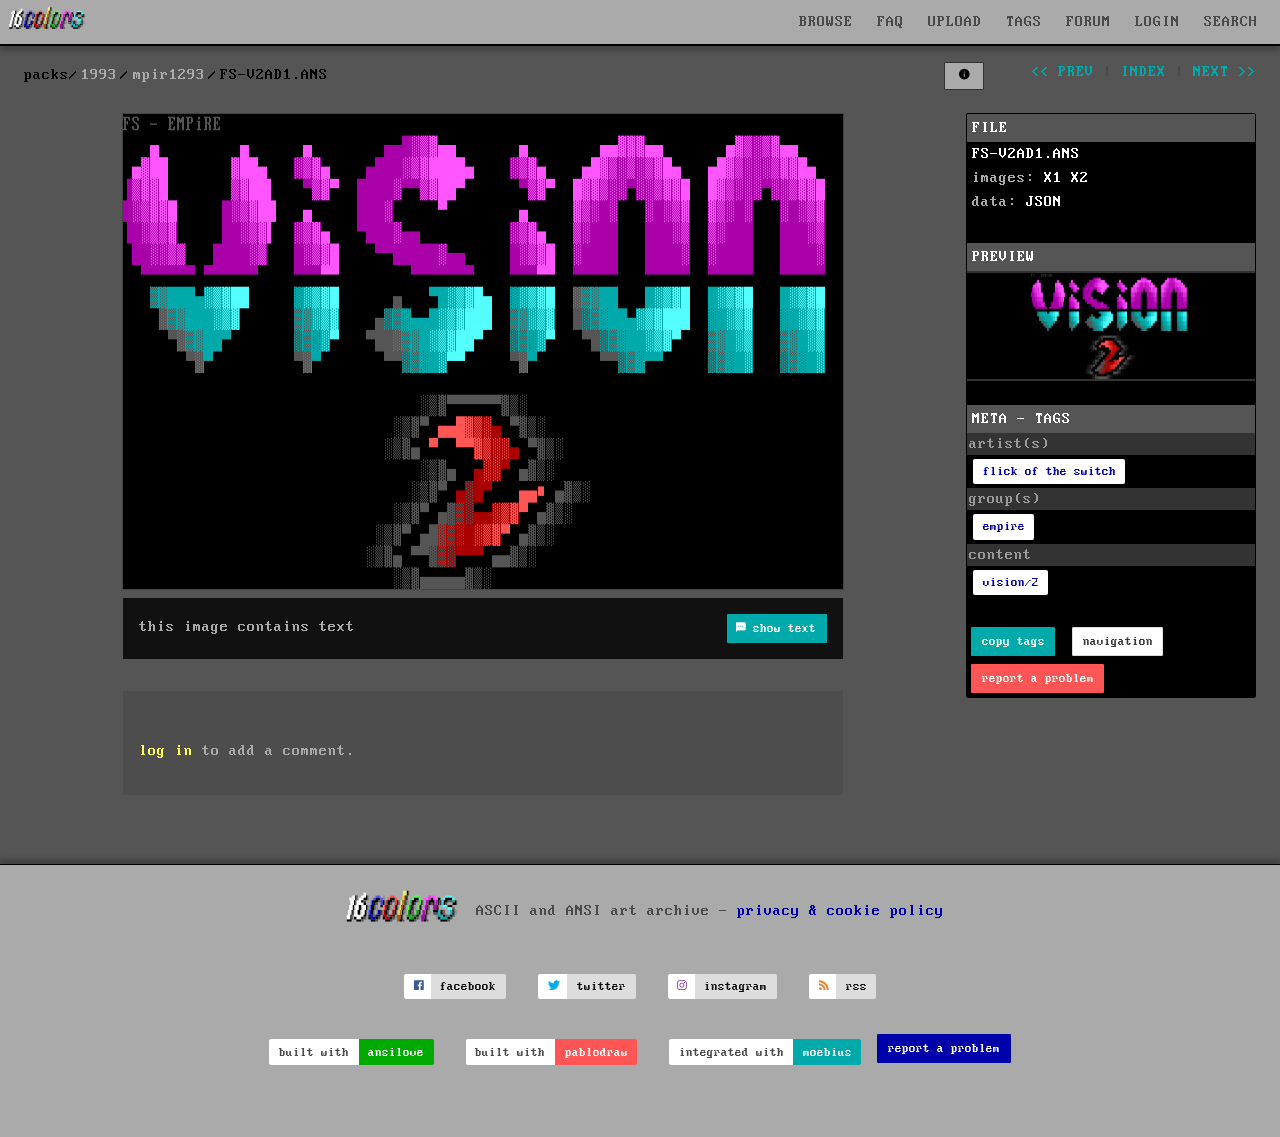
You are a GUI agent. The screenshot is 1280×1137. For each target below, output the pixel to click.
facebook (468, 986)
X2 (1080, 178)
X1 (1053, 178)
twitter (601, 986)
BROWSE (826, 22)
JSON (1044, 202)
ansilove (396, 1052)
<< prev (1062, 72)
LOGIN (1157, 22)
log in (166, 751)
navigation (1118, 641)
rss (856, 986)
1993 (99, 75)
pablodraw (596, 1052)
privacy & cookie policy (840, 910)
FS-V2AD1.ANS (1026, 154)
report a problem (1038, 678)
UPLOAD (955, 22)
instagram (735, 986)
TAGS (1024, 22)
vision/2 (1011, 582)
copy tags (1013, 641)
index (1143, 72)
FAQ (890, 22)
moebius (827, 1052)
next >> (1224, 72)
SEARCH (1231, 22)
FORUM (1088, 22)
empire (1004, 526)
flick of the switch (1049, 471)
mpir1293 (169, 75)
